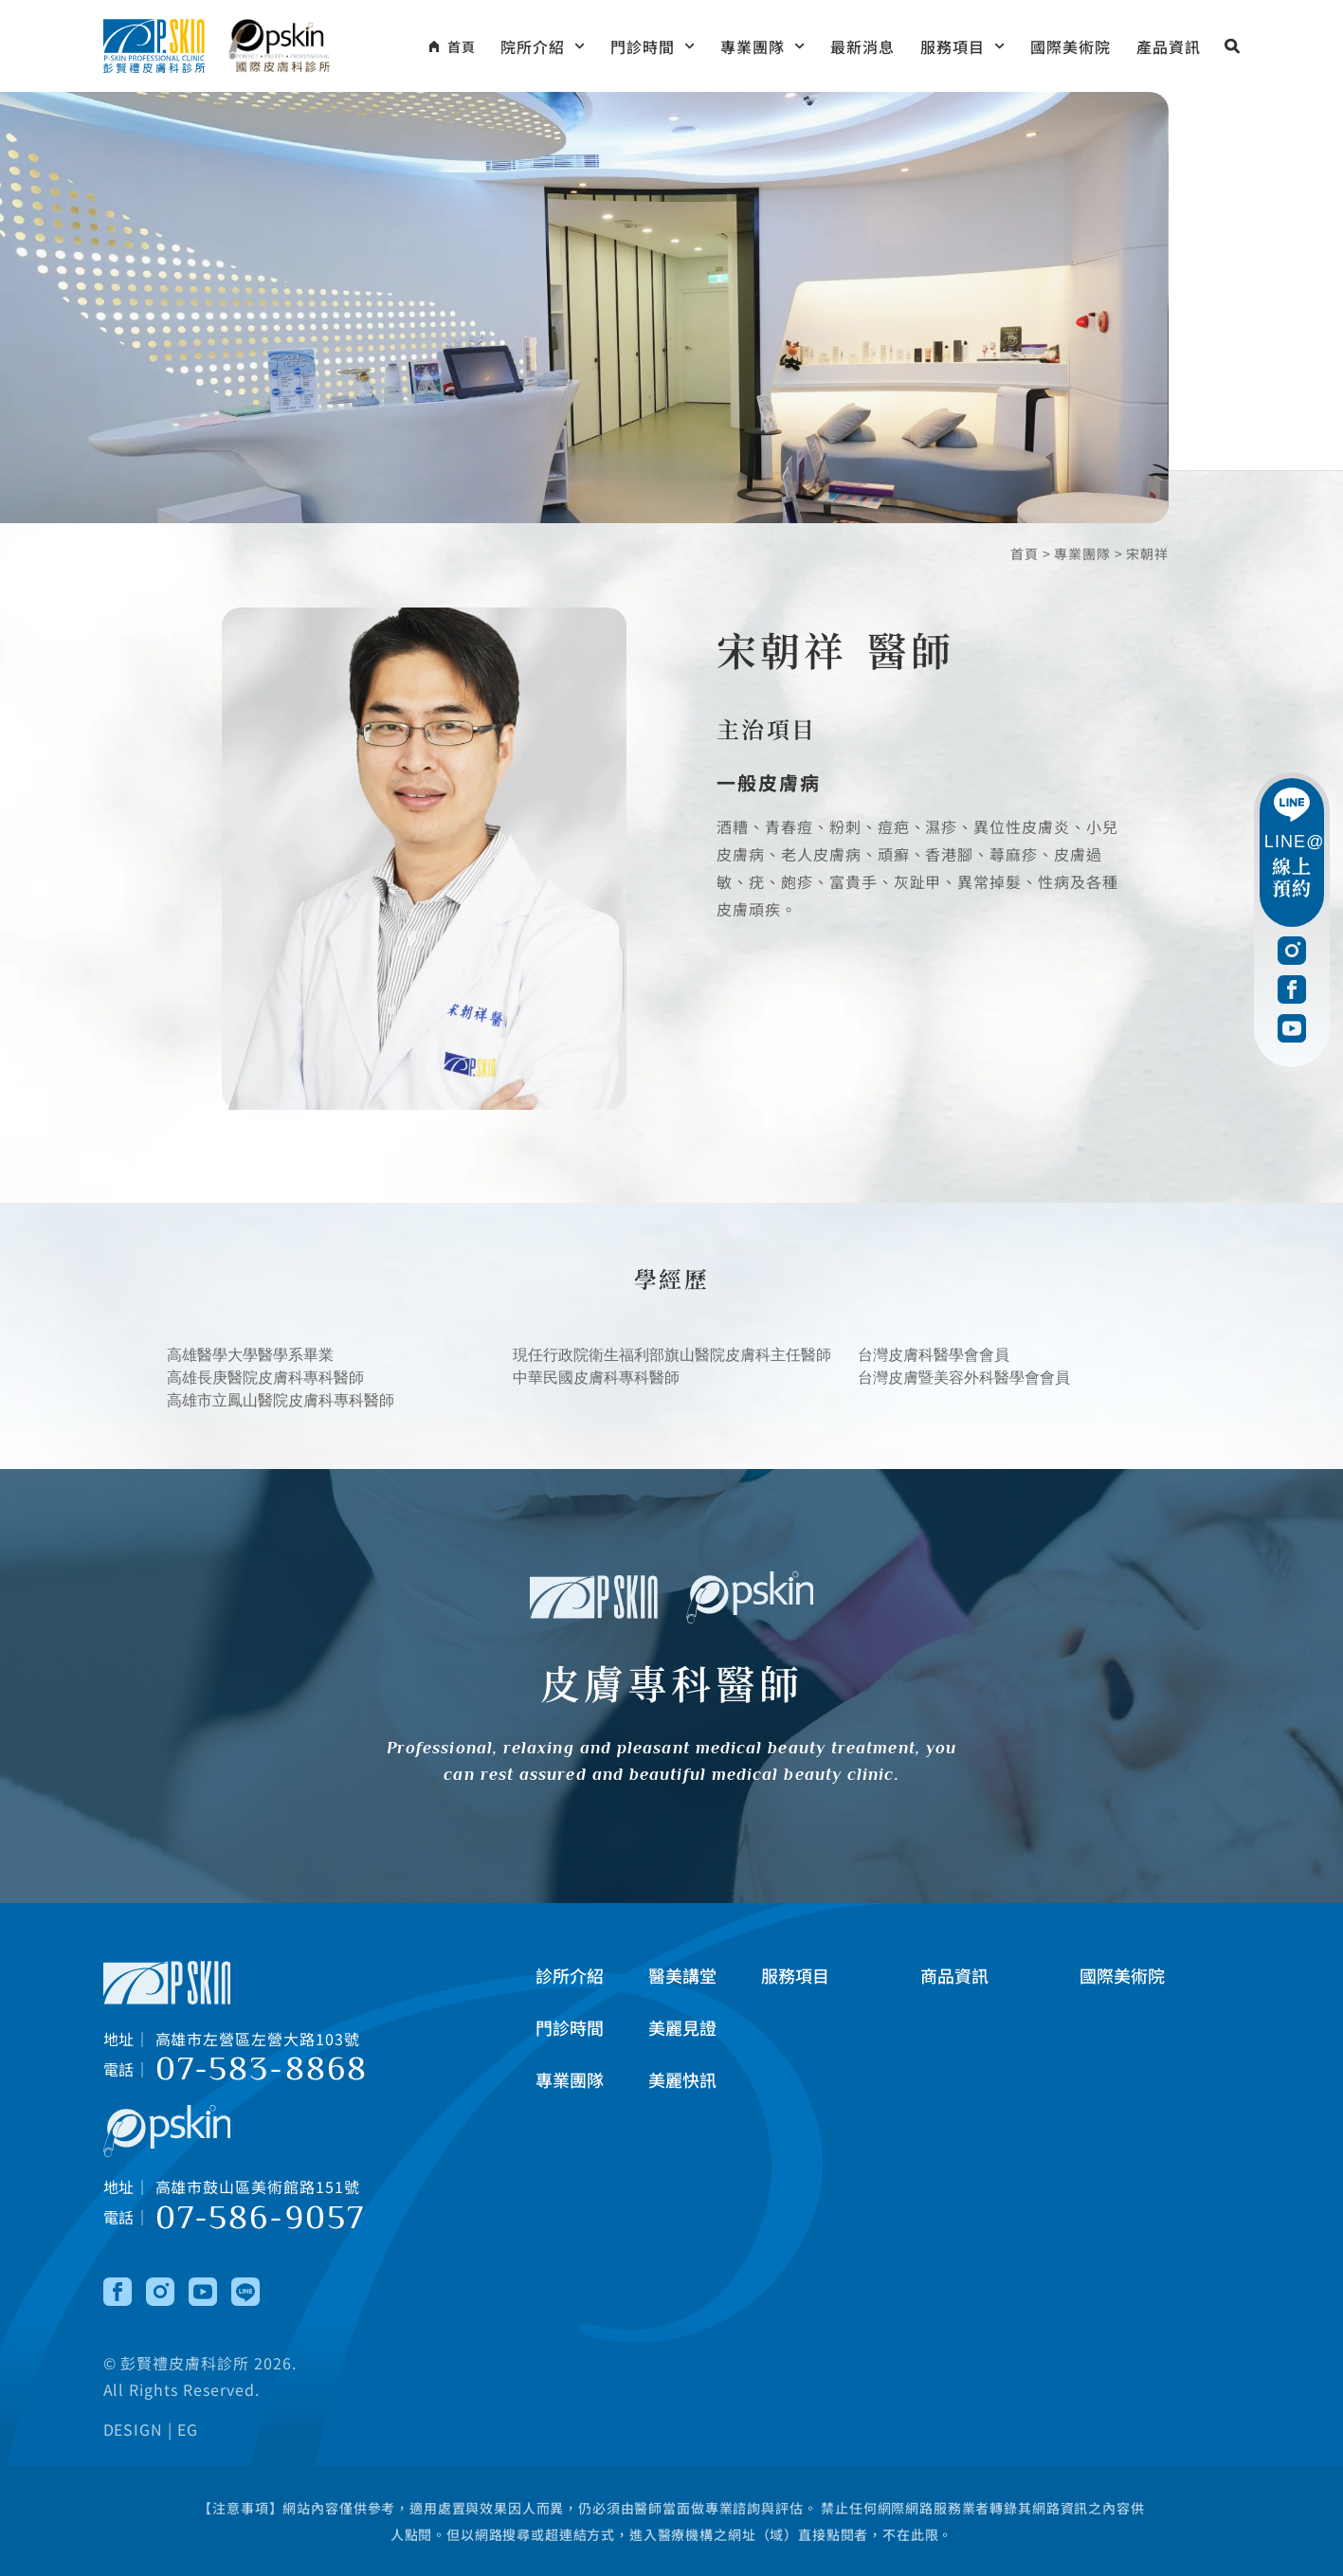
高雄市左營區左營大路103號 (257, 2038)
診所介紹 (569, 1975)
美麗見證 (682, 2027)
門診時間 (652, 46)
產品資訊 (1168, 46)
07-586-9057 (260, 2218)
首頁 (1024, 553)
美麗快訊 (682, 2079)
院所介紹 (542, 46)
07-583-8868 (262, 2070)
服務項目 (962, 46)
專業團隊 (762, 46)
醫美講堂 (682, 1975)
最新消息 (862, 46)
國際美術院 (1070, 46)
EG (187, 2430)
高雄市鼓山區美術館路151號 (257, 2186)
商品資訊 (954, 1975)
